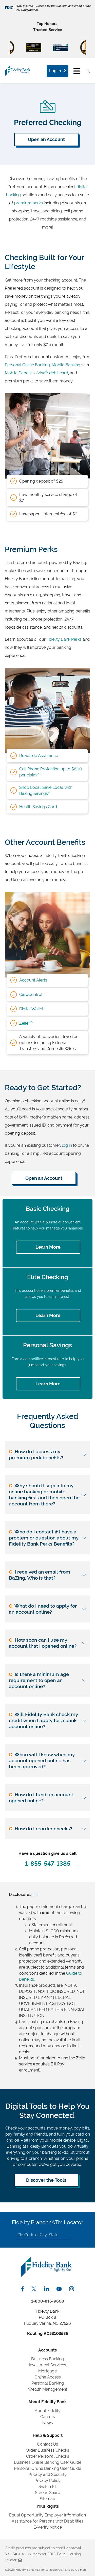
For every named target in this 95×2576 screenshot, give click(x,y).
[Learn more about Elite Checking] (48, 1315)
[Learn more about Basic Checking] (48, 1247)
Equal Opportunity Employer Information (47, 2515)
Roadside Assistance (38, 755)
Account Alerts (33, 980)
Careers (47, 2416)
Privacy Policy (47, 2480)
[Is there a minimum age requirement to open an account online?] (47, 1680)
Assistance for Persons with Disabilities (47, 2521)
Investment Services (47, 2365)
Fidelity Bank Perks (64, 639)
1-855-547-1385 (47, 1863)
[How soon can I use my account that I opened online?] (47, 1643)
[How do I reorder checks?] (47, 1828)
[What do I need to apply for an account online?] (47, 1608)
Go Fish (80, 2569)
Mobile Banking (66, 364)
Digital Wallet (31, 1008)
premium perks (28, 203)
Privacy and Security (47, 2474)
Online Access (47, 2377)
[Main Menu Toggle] (76, 71)
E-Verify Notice (47, 2527)
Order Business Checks (47, 2450)
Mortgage (47, 2371)
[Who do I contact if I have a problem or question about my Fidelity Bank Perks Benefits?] (47, 1537)
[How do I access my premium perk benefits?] (47, 1454)
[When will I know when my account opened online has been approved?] (47, 1760)
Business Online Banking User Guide (47, 2462)
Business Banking (47, 2359)
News (47, 2422)
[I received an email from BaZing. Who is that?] (47, 1574)
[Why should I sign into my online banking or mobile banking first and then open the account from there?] (47, 1494)
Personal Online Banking (27, 364)
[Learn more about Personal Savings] (48, 1383)
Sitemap (47, 2498)
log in (67, 1145)
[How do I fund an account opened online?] (47, 1797)
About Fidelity (48, 2410)
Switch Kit (47, 2486)
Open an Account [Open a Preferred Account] (46, 139)
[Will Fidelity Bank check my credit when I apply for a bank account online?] (47, 1720)
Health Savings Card (38, 806)
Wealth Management (47, 2389)
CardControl (30, 994)
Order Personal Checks (47, 2456)
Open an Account (43, 1178)
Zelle (26, 1023)
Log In (57, 70)
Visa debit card (52, 373)
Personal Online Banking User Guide (47, 2468)
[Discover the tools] (46, 2180)
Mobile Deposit (19, 373)
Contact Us (47, 2444)
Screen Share (47, 2492)
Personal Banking (47, 2383)
